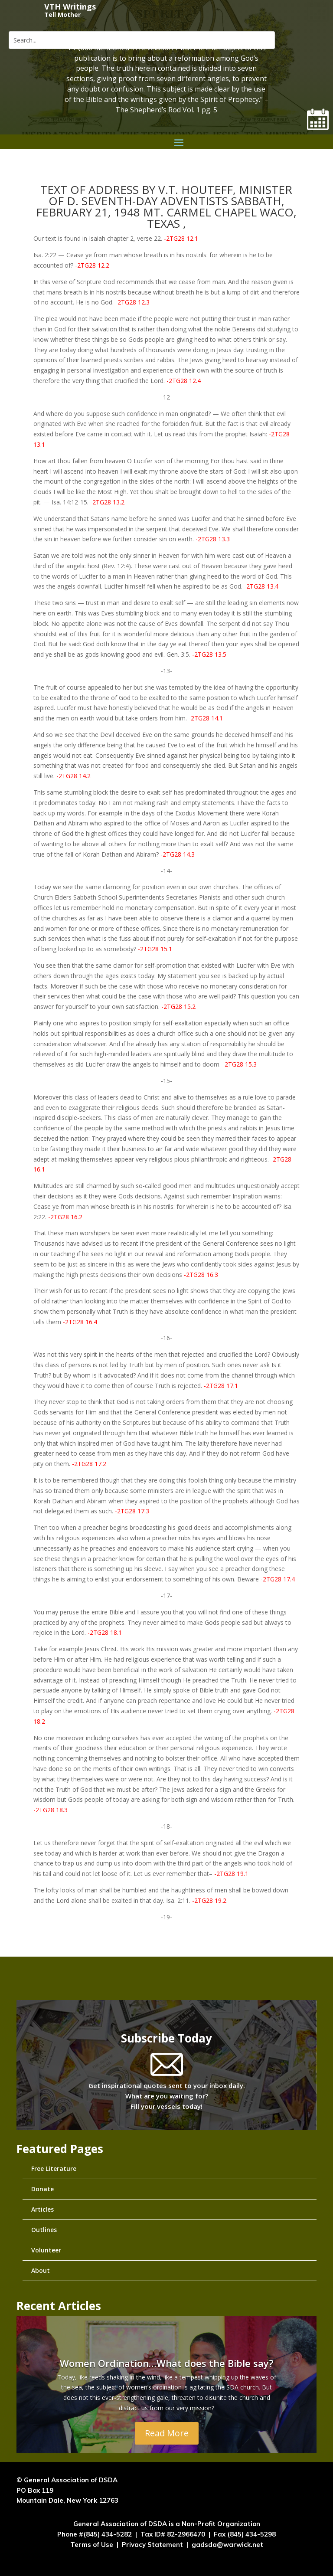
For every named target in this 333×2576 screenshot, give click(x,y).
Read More (167, 2444)
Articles (42, 2209)
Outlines (44, 2230)
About (40, 2270)
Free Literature (53, 2168)
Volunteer (46, 2250)
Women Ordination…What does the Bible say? (167, 2374)
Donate (42, 2189)
